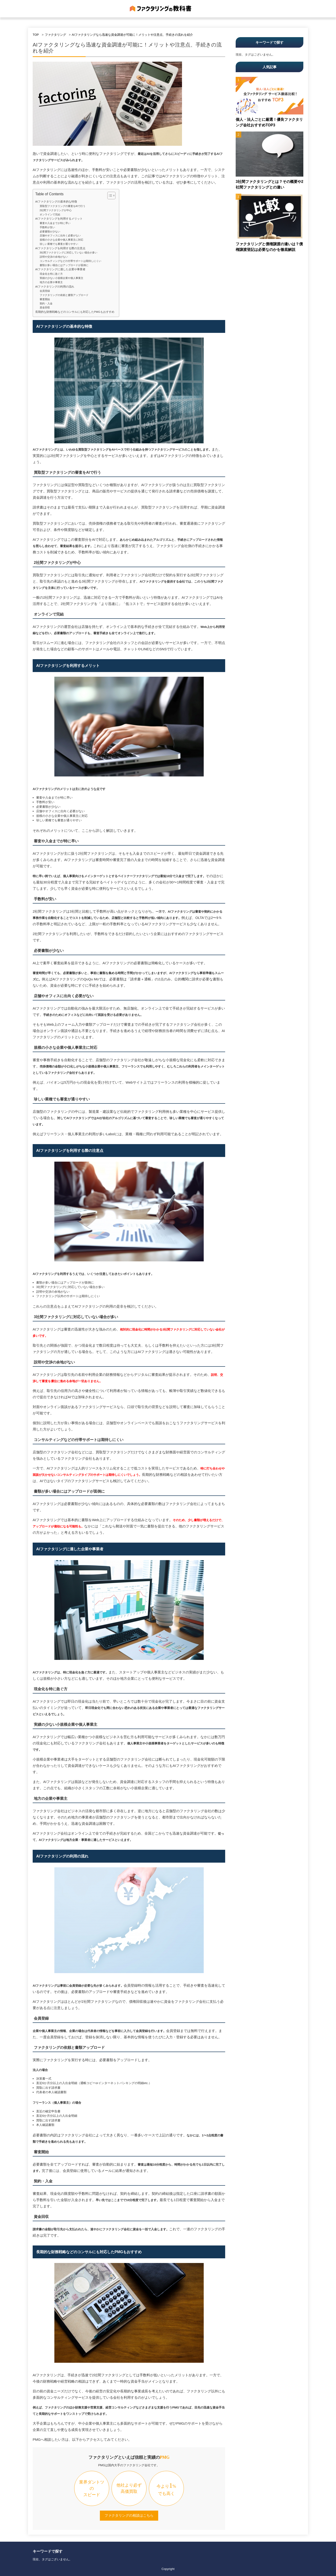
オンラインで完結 (50, 214)
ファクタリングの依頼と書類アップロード (64, 295)
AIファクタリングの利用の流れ (54, 286)
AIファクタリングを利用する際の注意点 (60, 248)
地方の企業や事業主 (51, 282)
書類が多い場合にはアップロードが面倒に (64, 265)
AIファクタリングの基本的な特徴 (56, 201)
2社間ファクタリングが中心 (56, 210)
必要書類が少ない (50, 231)
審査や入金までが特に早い (55, 223)
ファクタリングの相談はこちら (129, 2515)
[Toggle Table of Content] (109, 195)
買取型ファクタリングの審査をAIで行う (63, 206)
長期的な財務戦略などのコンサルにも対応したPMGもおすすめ (74, 311)
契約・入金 (46, 303)
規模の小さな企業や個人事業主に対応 (61, 239)
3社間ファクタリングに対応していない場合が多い (69, 252)
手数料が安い (47, 227)
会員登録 (45, 290)
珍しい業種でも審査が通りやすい (59, 243)
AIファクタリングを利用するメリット (59, 218)
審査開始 (45, 299)
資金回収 (45, 307)
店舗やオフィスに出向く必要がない (60, 235)
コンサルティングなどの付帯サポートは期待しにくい (70, 261)
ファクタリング (55, 34)
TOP (36, 34)
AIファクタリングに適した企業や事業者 (60, 269)
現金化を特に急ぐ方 (51, 273)
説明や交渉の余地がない (54, 256)
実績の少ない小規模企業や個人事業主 (61, 278)
